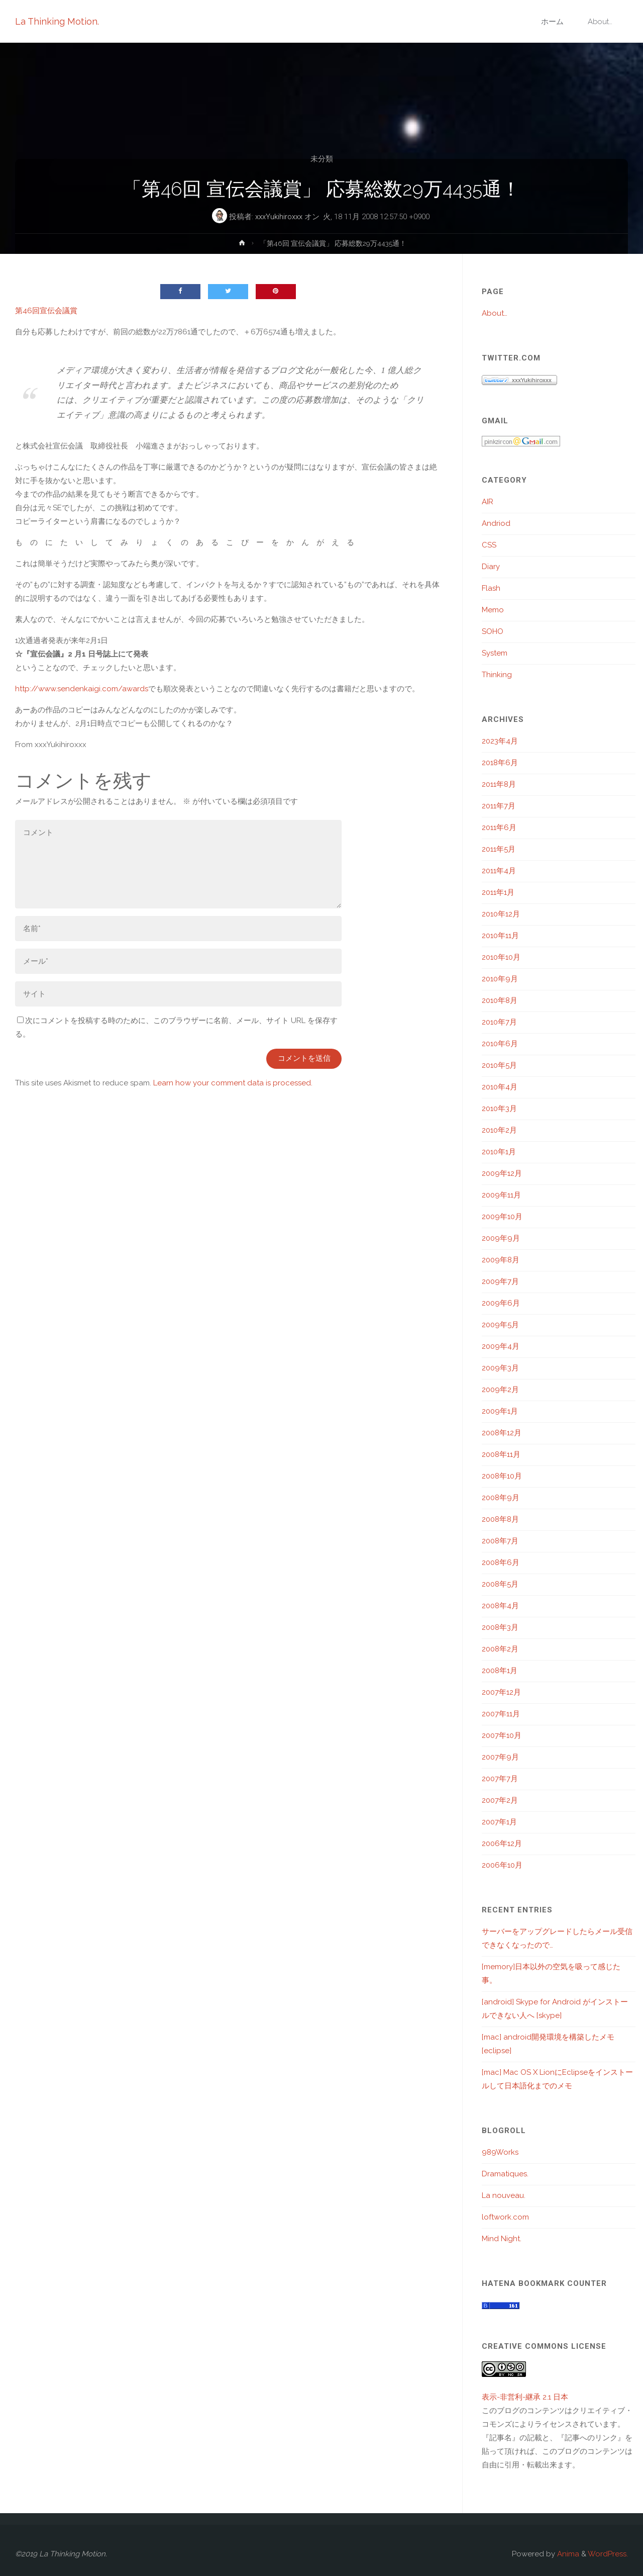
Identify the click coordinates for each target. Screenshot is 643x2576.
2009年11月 (501, 1195)
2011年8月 (499, 784)
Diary (491, 566)
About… (494, 313)
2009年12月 (502, 1173)
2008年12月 (501, 1432)
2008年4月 (500, 1605)
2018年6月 (500, 762)
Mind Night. (501, 2238)
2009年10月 (502, 1216)
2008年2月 (500, 1648)
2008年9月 (500, 1497)
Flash (491, 588)
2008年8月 (500, 1519)
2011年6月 (499, 827)
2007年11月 (501, 1713)
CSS (489, 544)
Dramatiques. (505, 2173)
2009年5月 (500, 1324)
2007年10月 (501, 1735)
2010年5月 (499, 1065)
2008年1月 (499, 1670)
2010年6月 (500, 1043)
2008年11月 (501, 1454)
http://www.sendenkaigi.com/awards (81, 688)
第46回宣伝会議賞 (46, 310)
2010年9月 (500, 978)
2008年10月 (502, 1476)
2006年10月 (502, 1865)
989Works (500, 2152)
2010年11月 (500, 935)
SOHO (492, 631)
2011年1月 (498, 892)
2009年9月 (501, 1238)
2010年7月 (499, 1022)
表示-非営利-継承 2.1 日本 (525, 2397)
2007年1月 (499, 1821)
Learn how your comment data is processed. (232, 1082)
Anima (567, 2553)
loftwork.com (505, 2217)
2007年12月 (501, 1692)
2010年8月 (499, 1000)
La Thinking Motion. (57, 21)
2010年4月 (499, 1086)
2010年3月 (499, 1108)
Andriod (496, 523)
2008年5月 (500, 1584)
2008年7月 (500, 1540)
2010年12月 (501, 913)
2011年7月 (498, 805)
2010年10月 (501, 957)
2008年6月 (500, 1562)
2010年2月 (499, 1130)
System (494, 653)
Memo (493, 609)
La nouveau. (503, 2195)
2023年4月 (500, 741)
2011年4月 (499, 870)
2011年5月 (498, 849)
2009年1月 (500, 1411)
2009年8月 (500, 1259)
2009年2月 (500, 1389)
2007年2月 (500, 1800)
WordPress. (608, 2553)
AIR (487, 501)
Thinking (497, 674)
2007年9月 (500, 1757)
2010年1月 (499, 1151)
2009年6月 (501, 1303)
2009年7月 (500, 1281)
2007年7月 (500, 1778)
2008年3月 (500, 1627)
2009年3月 (500, 1367)
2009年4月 (500, 1346)
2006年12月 (502, 1843)
